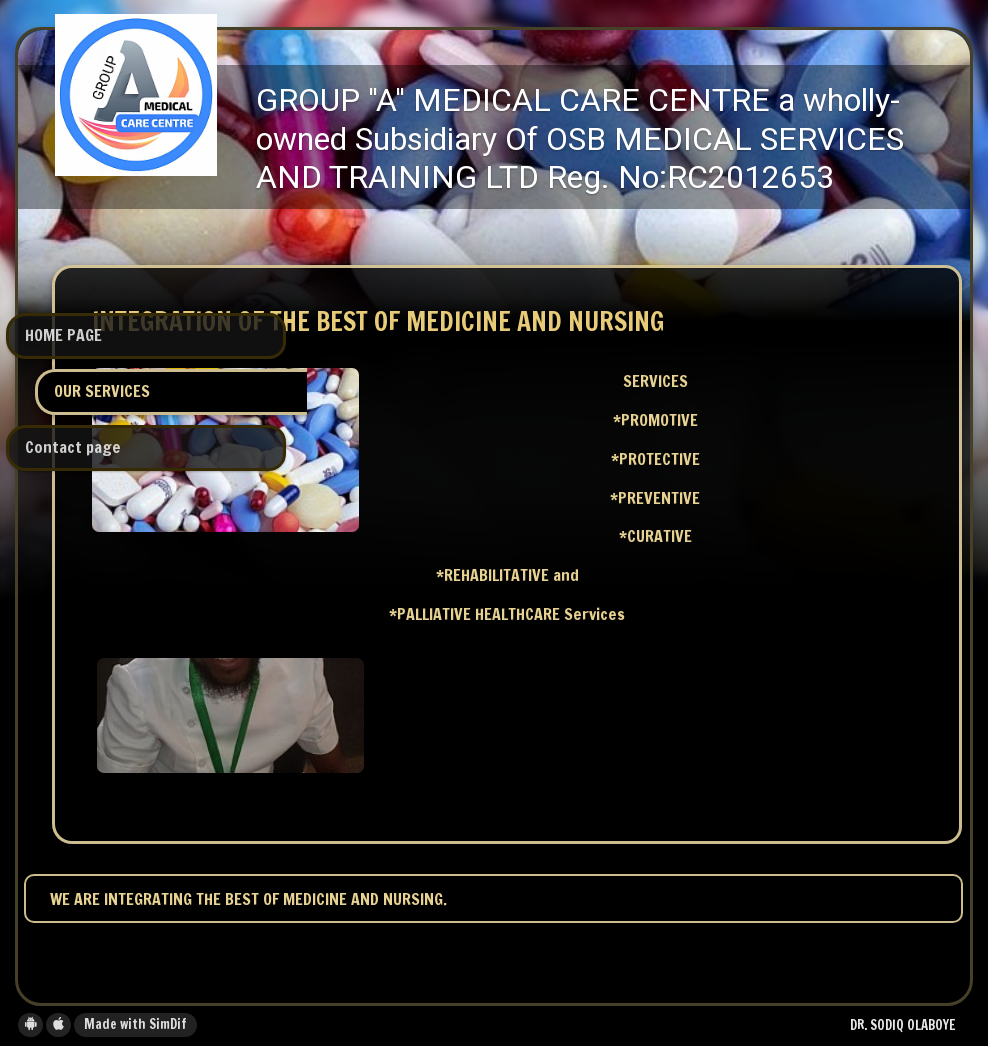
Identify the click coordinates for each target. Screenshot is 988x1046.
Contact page (73, 447)
